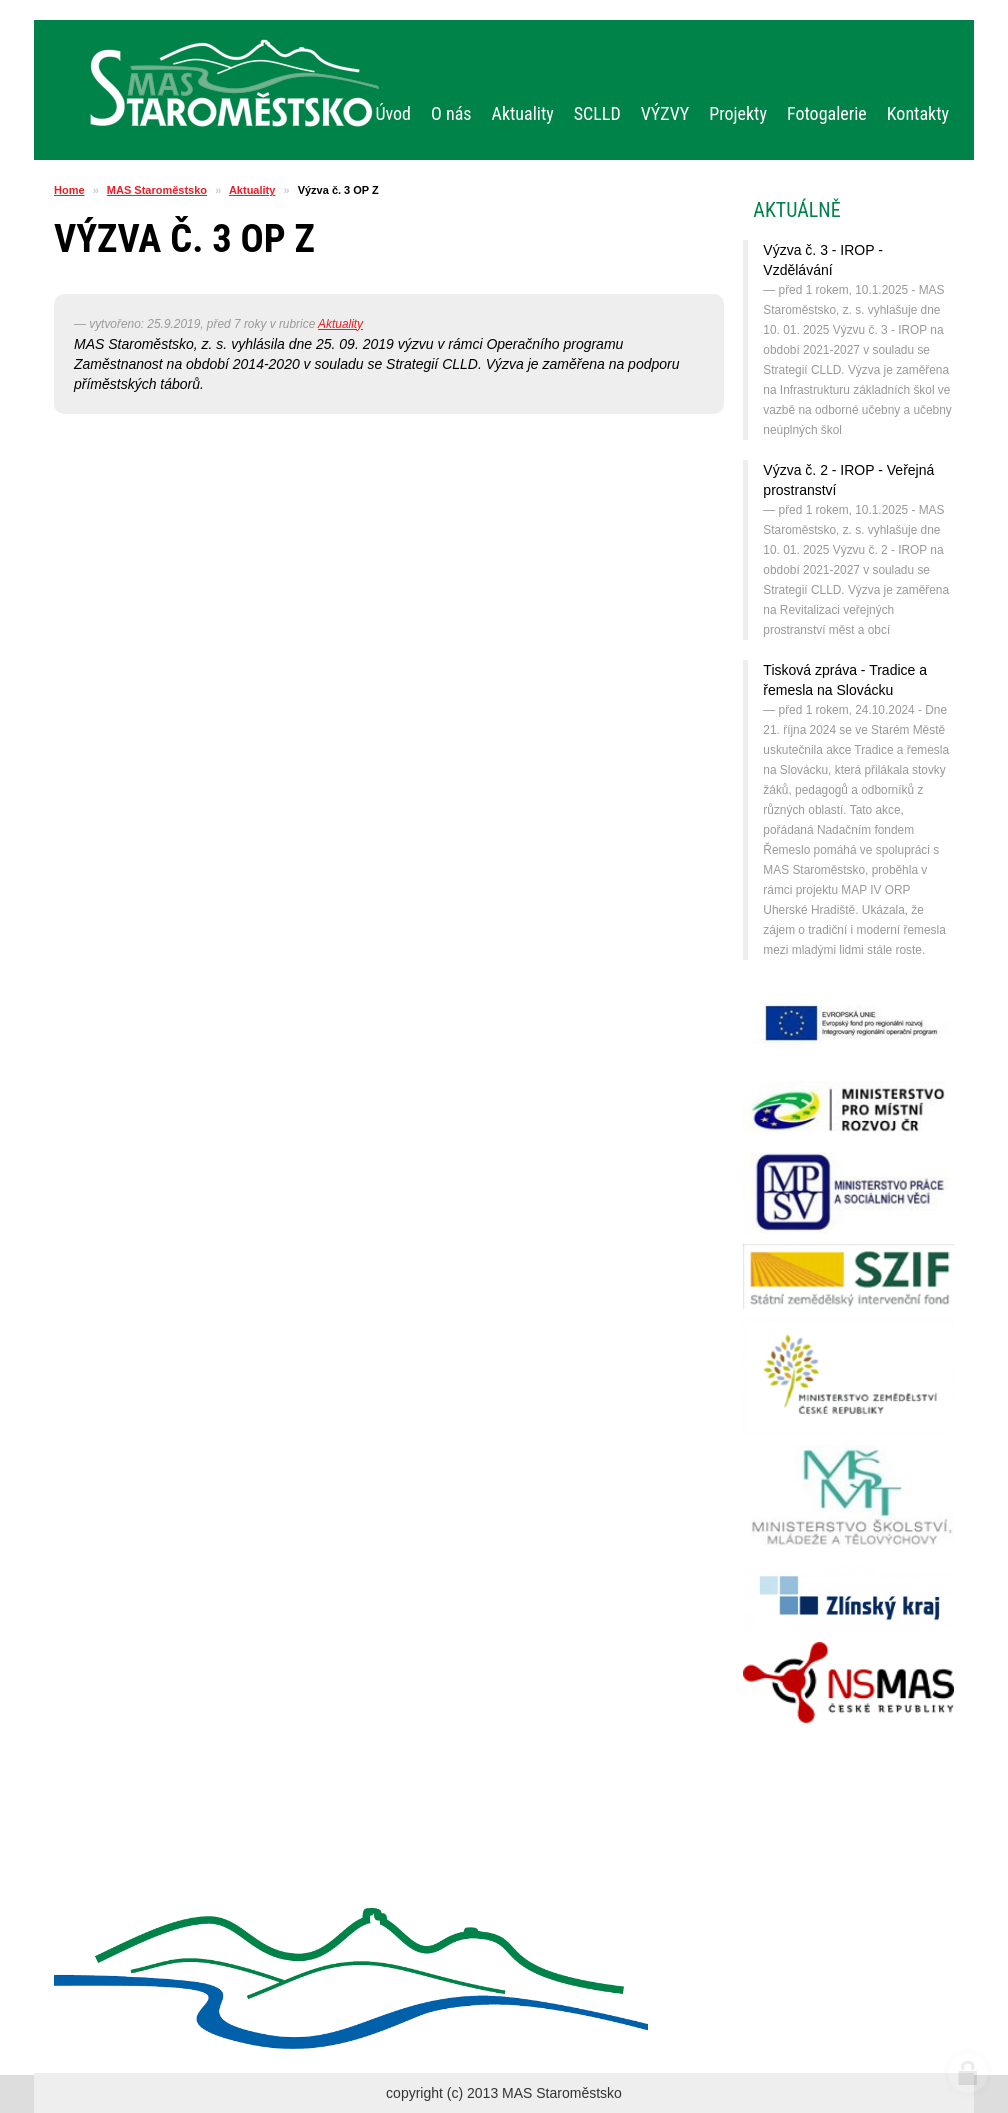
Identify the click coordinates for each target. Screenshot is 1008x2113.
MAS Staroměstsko (157, 190)
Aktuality (252, 190)
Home (69, 190)
